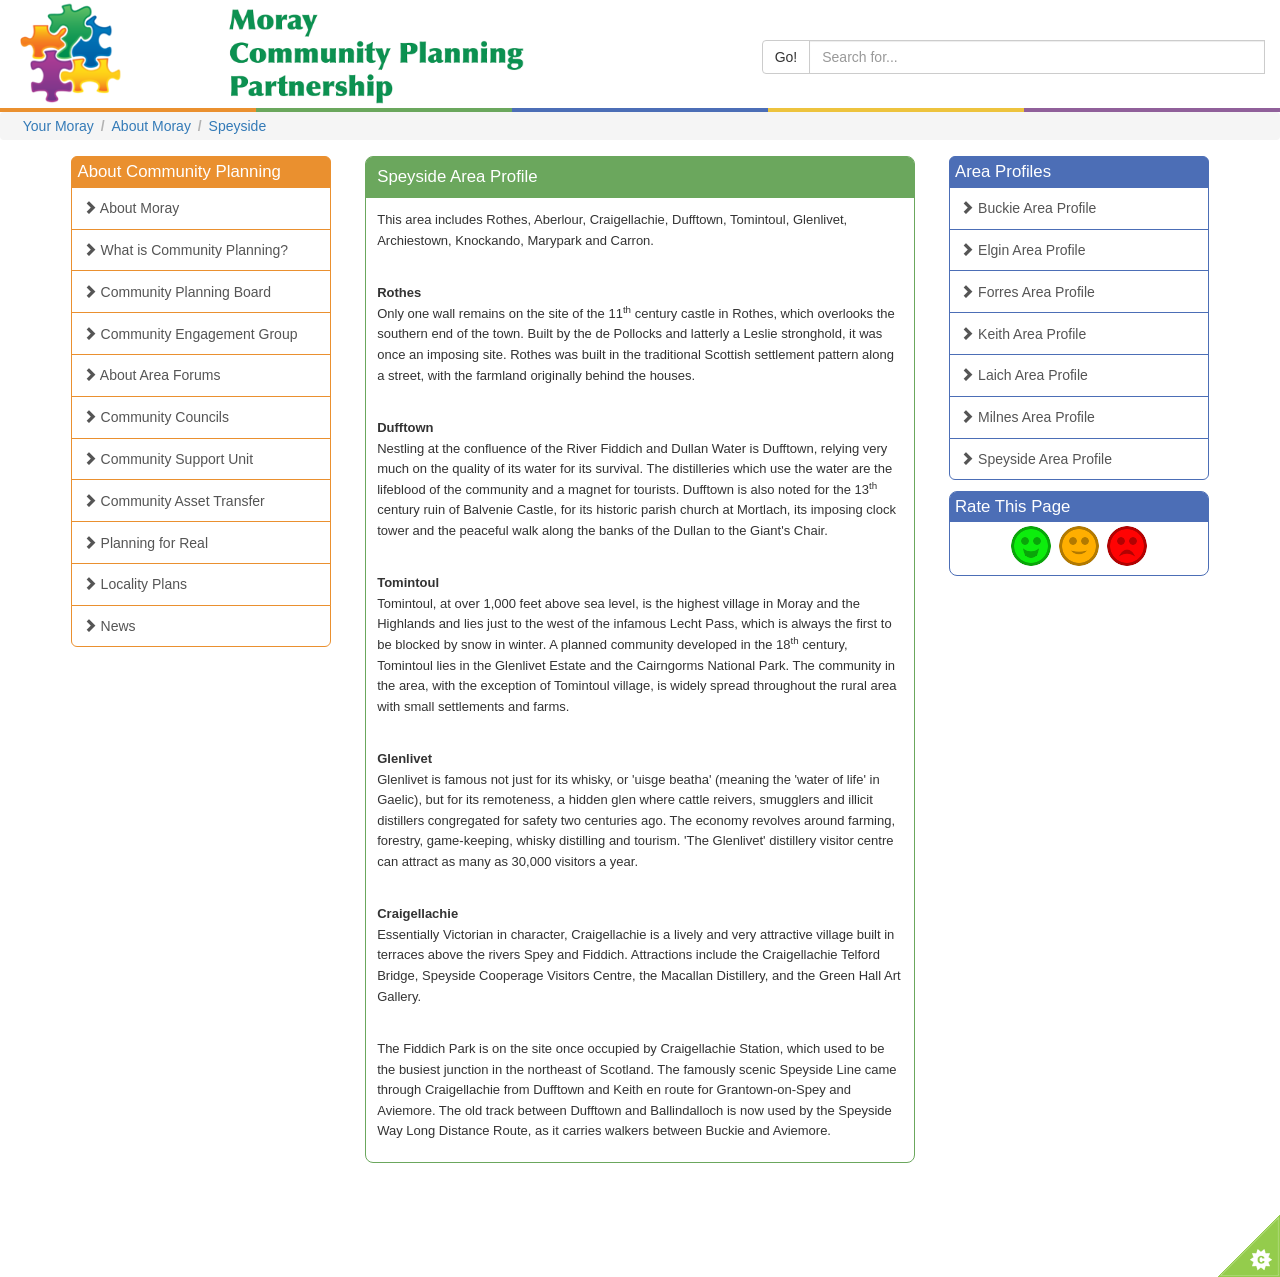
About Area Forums (152, 375)
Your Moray (58, 126)
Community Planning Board (177, 292)
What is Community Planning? (185, 250)
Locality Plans (135, 584)
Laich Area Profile (1024, 375)
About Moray (151, 126)
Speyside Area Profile (1036, 459)
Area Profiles (1003, 171)
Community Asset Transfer (174, 501)
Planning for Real (145, 543)
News (109, 626)
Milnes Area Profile (1027, 417)
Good (1031, 546)
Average (1079, 546)
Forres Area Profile (1027, 292)
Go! (786, 57)
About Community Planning (179, 171)
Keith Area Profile (1023, 334)
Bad (1127, 546)
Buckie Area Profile (1028, 208)
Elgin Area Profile (1022, 250)
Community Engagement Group (190, 334)
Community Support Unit (168, 459)
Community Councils (156, 417)
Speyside (238, 126)
